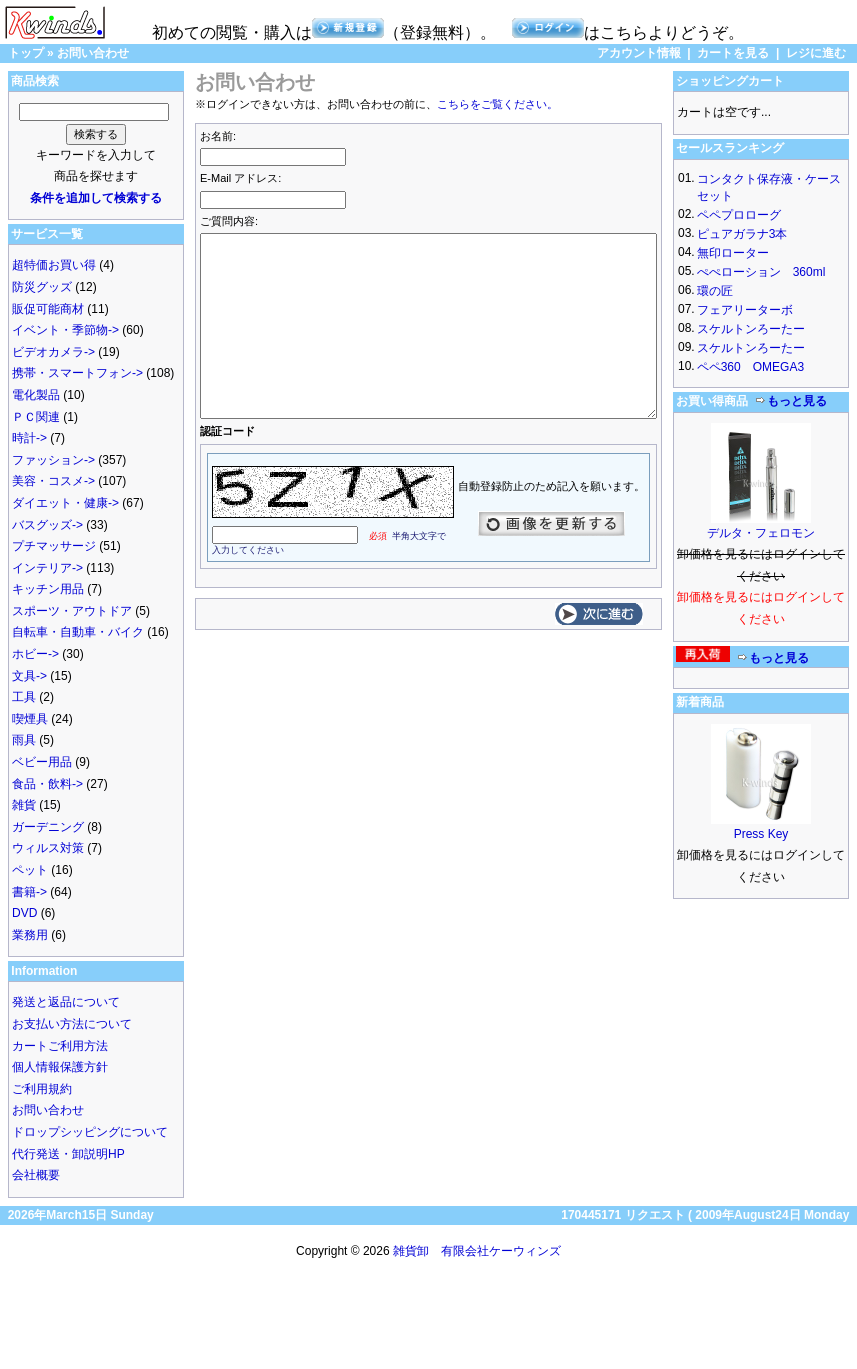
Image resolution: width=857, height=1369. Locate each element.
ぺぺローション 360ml (761, 272)
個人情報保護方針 (60, 1067)
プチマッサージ (54, 546)
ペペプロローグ (739, 215)
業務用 (30, 935)
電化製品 (36, 395)
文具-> (29, 676)
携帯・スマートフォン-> (77, 373)
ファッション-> (53, 460)
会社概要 (36, 1175)
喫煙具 (30, 719)
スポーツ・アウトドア (72, 611)
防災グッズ (42, 287)
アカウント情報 (639, 53)
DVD (24, 913)
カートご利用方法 (60, 1046)
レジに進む (816, 53)
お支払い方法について (72, 1024)
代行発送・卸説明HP (68, 1154)
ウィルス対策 (48, 848)
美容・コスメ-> (53, 481)
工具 (24, 697)
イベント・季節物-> (65, 330)
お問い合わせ (93, 53)
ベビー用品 (42, 762)
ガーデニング (48, 827)
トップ (26, 53)
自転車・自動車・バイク (78, 632)
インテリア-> (47, 568)
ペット (30, 870)
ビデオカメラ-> (53, 352)
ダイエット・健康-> (65, 503)
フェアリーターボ (745, 310)
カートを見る (733, 53)
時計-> (29, 438)
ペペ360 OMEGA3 (750, 367)
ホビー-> (35, 654)
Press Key (761, 834)
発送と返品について (66, 1002)
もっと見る (791, 401)
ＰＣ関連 (36, 417)
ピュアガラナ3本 (742, 234)
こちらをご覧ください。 (497, 104)
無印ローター (733, 253)
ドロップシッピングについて (90, 1132)
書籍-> (29, 892)
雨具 (24, 740)
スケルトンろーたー (751, 329)
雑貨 (24, 805)
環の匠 (715, 291)
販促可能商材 (48, 309)
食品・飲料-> (47, 784)
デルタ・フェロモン (761, 533)
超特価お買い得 (54, 265)
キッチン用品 (48, 589)
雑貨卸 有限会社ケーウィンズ (477, 1251)
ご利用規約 (42, 1089)
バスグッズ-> (47, 525)
